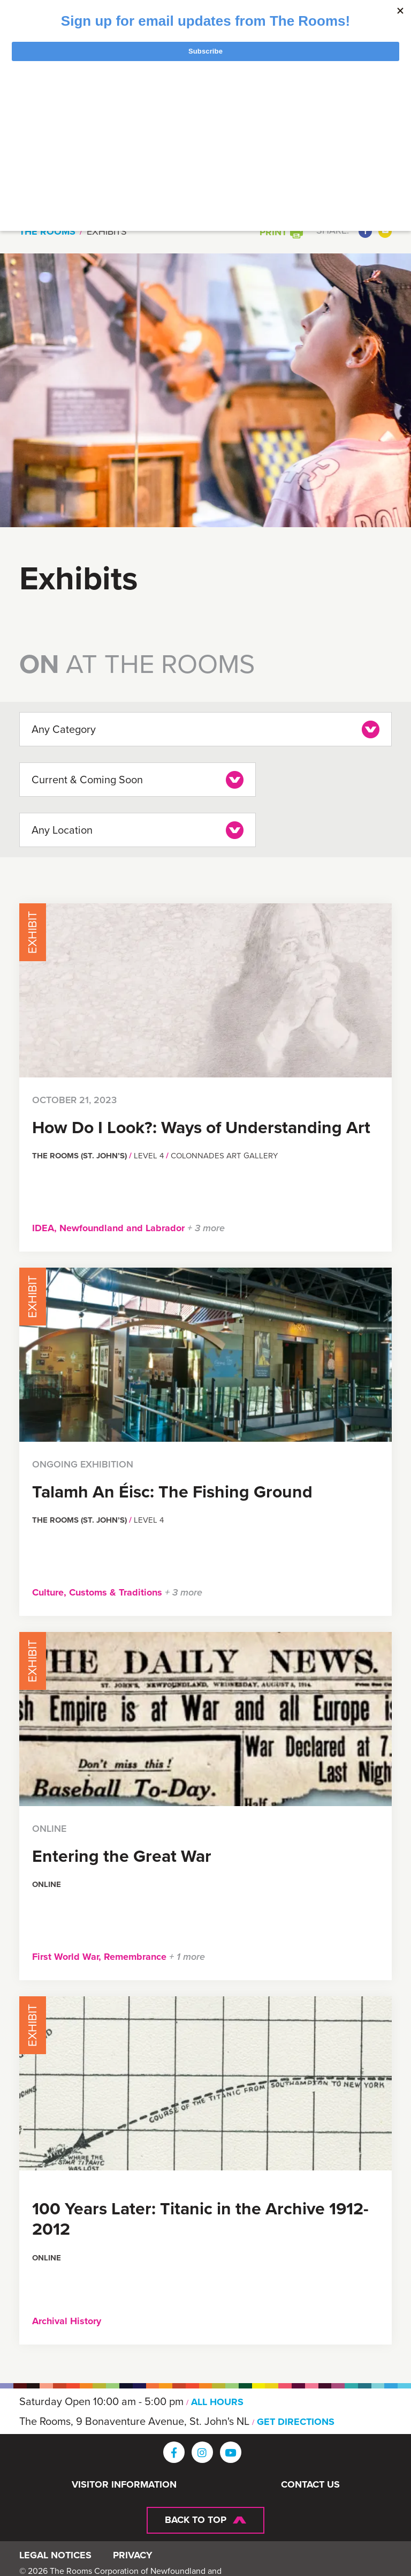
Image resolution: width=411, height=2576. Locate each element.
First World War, (68, 1954)
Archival (51, 2318)
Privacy (133, 2557)
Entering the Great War (121, 1853)
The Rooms (47, 231)
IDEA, (45, 1225)
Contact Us (310, 2482)
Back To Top (195, 2517)
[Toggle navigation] (330, 122)
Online (46, 1882)
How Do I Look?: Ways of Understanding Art (201, 1124)
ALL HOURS (218, 2399)
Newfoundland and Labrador (123, 1225)
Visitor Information (124, 2482)
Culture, (50, 1590)
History (85, 2318)
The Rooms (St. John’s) (80, 1153)
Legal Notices (55, 2557)
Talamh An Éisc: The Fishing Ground (172, 1488)
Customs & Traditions (117, 1590)
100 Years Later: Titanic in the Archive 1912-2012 (200, 2216)
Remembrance (136, 1954)
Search (348, 183)
